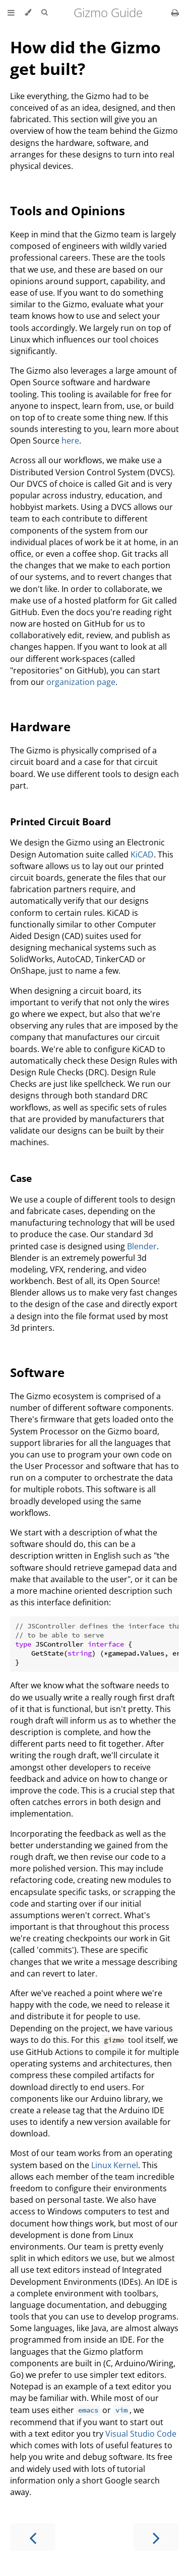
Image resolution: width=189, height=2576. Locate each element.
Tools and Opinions (67, 210)
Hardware (40, 726)
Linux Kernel (114, 2165)
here (70, 440)
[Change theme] (28, 12)
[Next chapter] (156, 2537)
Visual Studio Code (140, 2433)
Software (37, 1372)
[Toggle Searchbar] (44, 12)
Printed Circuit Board (60, 821)
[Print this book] (175, 12)
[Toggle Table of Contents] (11, 12)
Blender (142, 1246)
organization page (80, 682)
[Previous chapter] (32, 2537)
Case (21, 1178)
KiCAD (142, 854)
